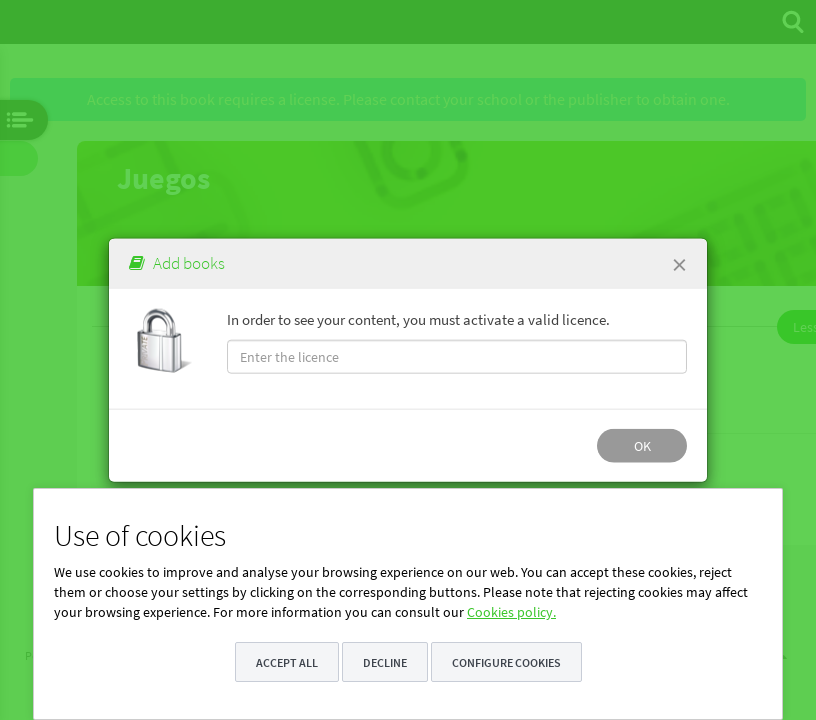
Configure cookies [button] (506, 662)
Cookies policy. (511, 612)
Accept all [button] (287, 662)
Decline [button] (385, 662)
